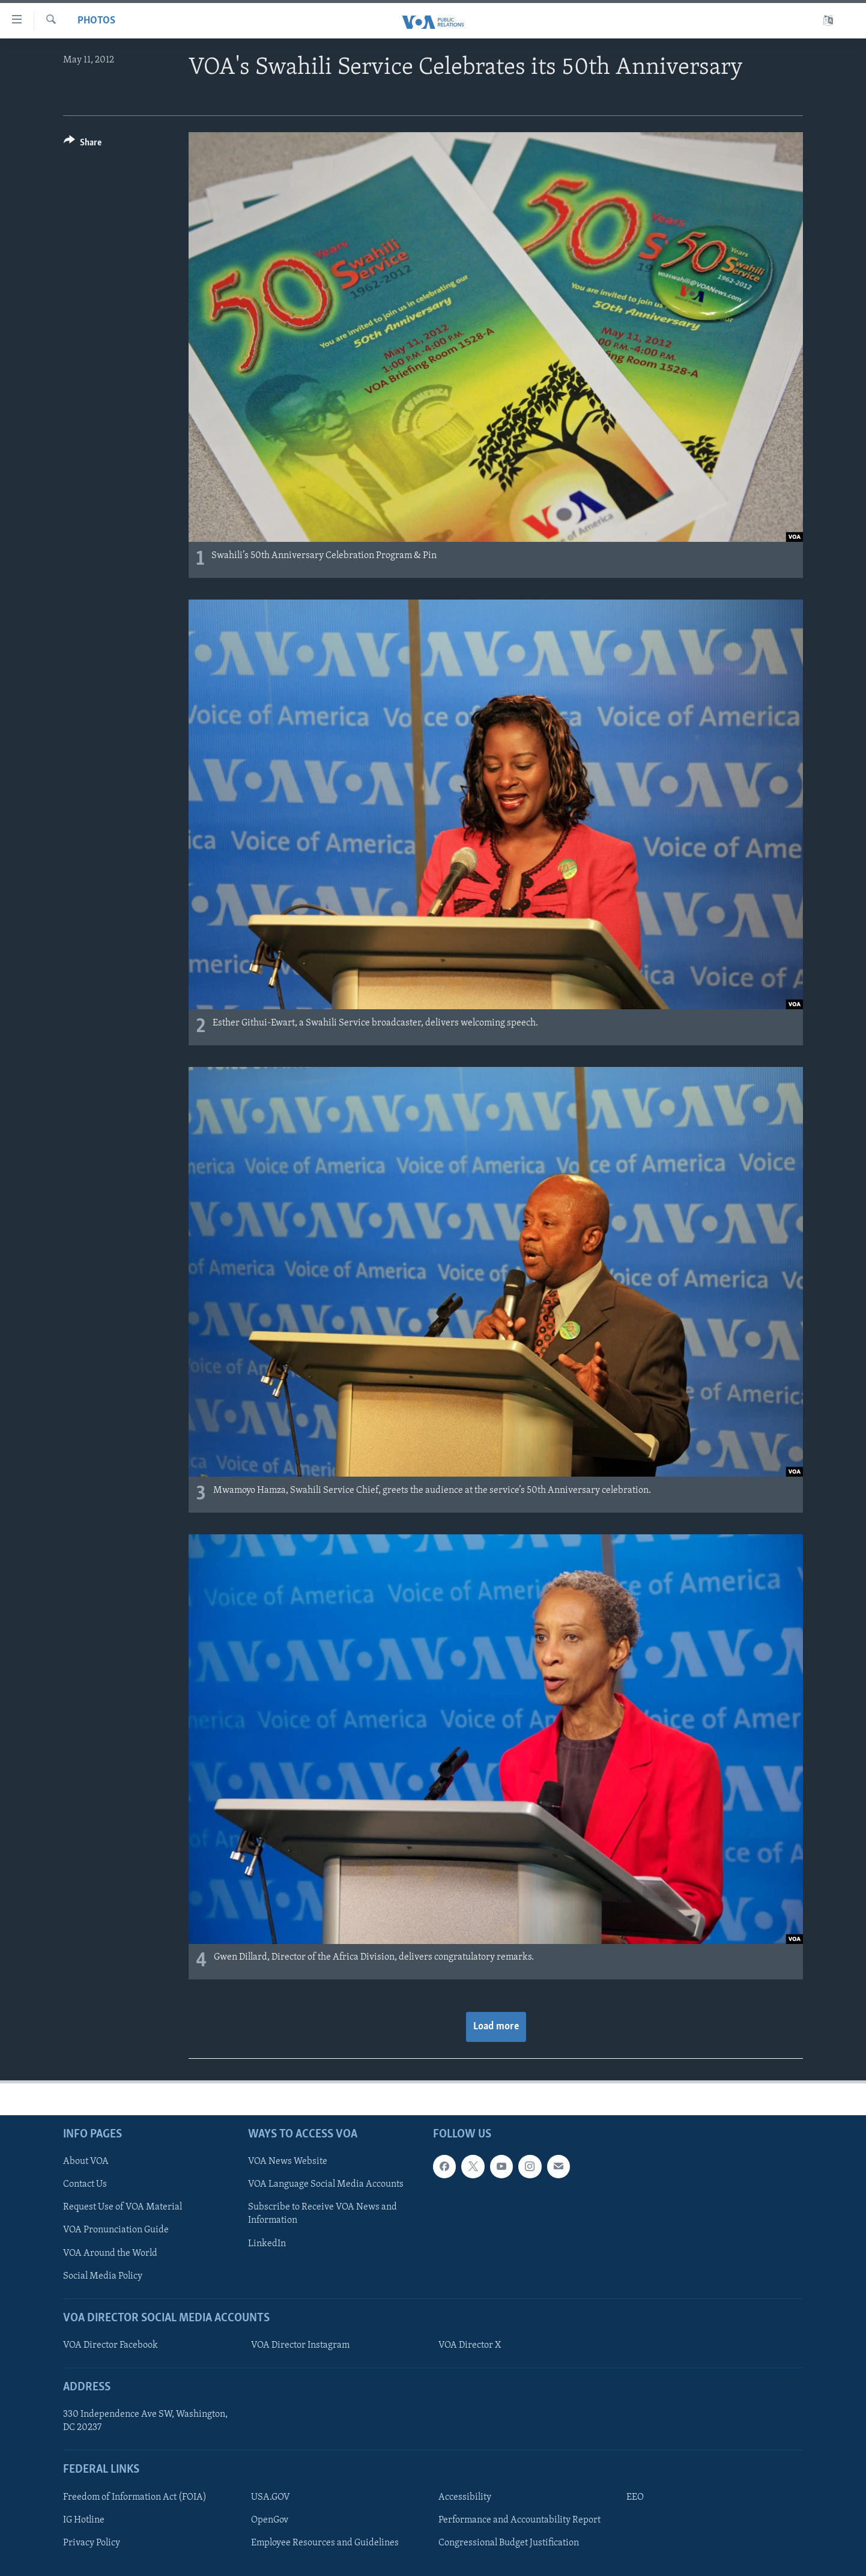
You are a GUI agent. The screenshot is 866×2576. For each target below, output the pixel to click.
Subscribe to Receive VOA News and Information (322, 2213)
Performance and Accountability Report (519, 2519)
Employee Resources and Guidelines (325, 2542)
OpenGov (269, 2519)
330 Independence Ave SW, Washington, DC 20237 (145, 2421)
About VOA (86, 2161)
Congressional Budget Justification (508, 2542)
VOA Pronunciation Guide (116, 2230)
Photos (96, 20)
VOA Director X (469, 2345)
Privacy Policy (91, 2542)
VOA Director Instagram (300, 2345)
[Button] (82, 144)
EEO (635, 2497)
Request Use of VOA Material (122, 2207)
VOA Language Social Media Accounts (326, 2184)
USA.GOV (270, 2497)
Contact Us (85, 2184)
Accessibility (464, 2497)
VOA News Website (287, 2161)
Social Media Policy (102, 2275)
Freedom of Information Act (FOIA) (135, 2497)
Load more (496, 2026)
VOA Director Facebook (110, 2345)
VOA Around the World (110, 2253)
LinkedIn (267, 2243)
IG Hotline (83, 2519)
